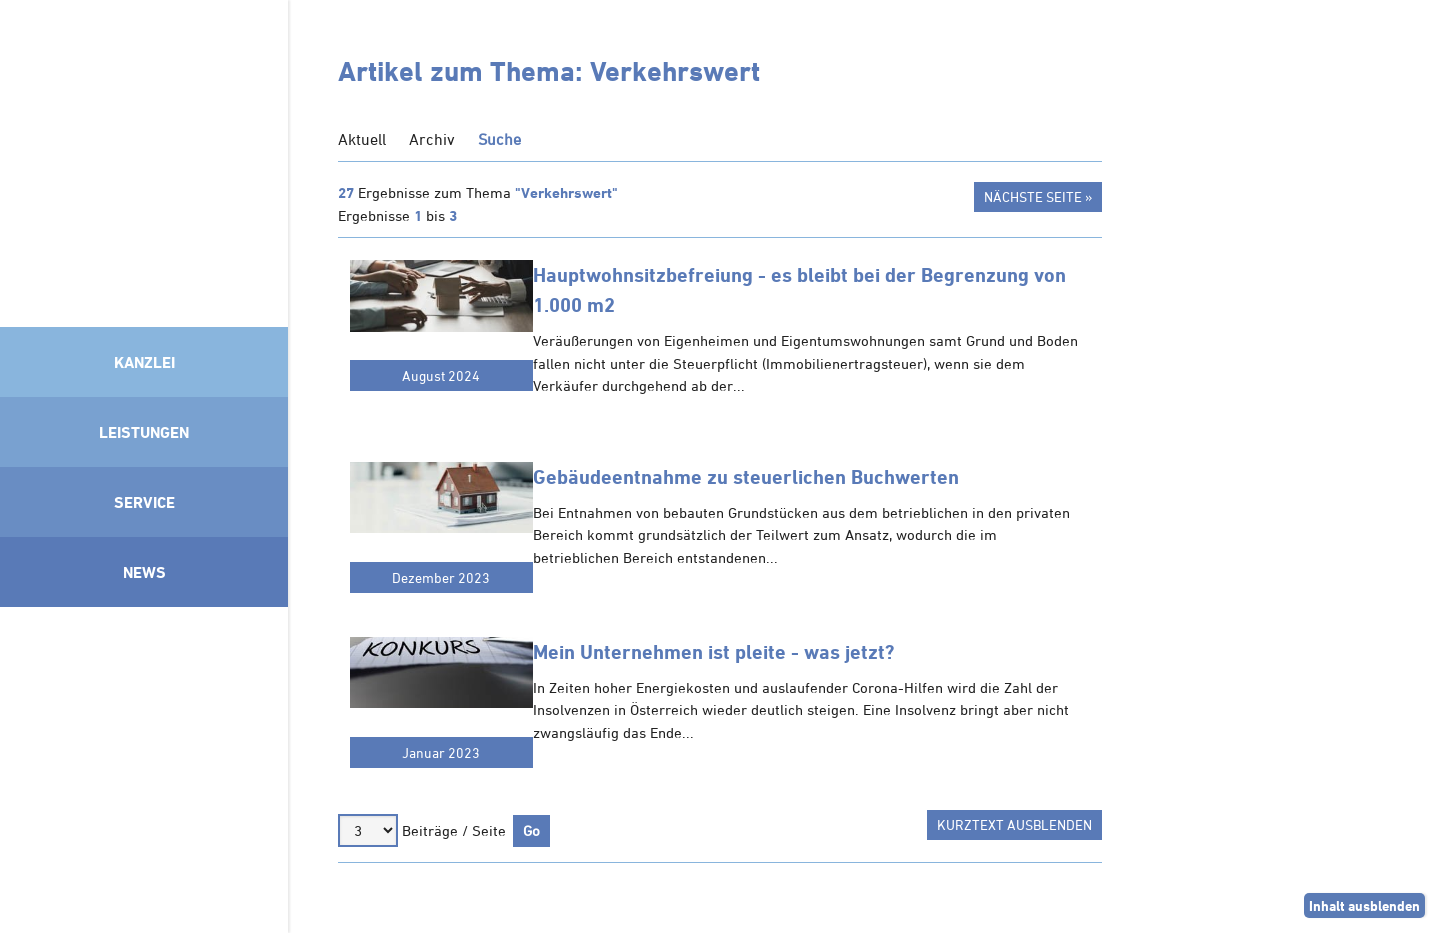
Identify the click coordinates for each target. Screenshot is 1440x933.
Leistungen (144, 432)
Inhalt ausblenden (1364, 905)
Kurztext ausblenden (1014, 824)
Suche (499, 139)
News (144, 572)
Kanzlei (144, 362)
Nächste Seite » (1038, 196)
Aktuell (362, 139)
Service (144, 502)
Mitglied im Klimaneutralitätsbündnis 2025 (144, 765)
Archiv (432, 139)
